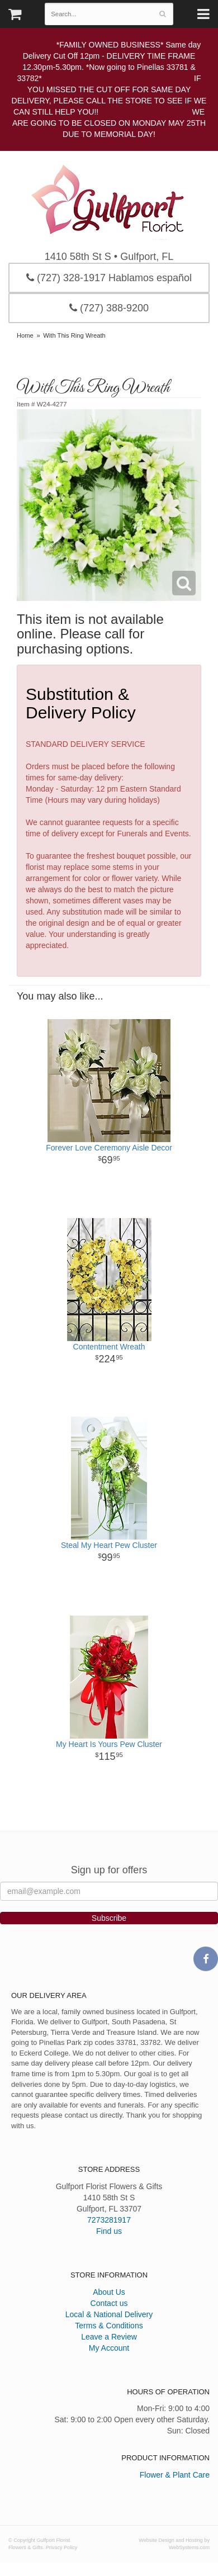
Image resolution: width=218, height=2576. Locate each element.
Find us (109, 2231)
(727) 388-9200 (109, 308)
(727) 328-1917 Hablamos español (109, 277)
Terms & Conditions (109, 2325)
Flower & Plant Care (175, 2474)
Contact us (109, 2303)
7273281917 (109, 2219)
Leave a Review (109, 2336)
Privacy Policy (62, 2547)
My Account (109, 2347)
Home (25, 335)
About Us (109, 2292)
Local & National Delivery (109, 2314)
